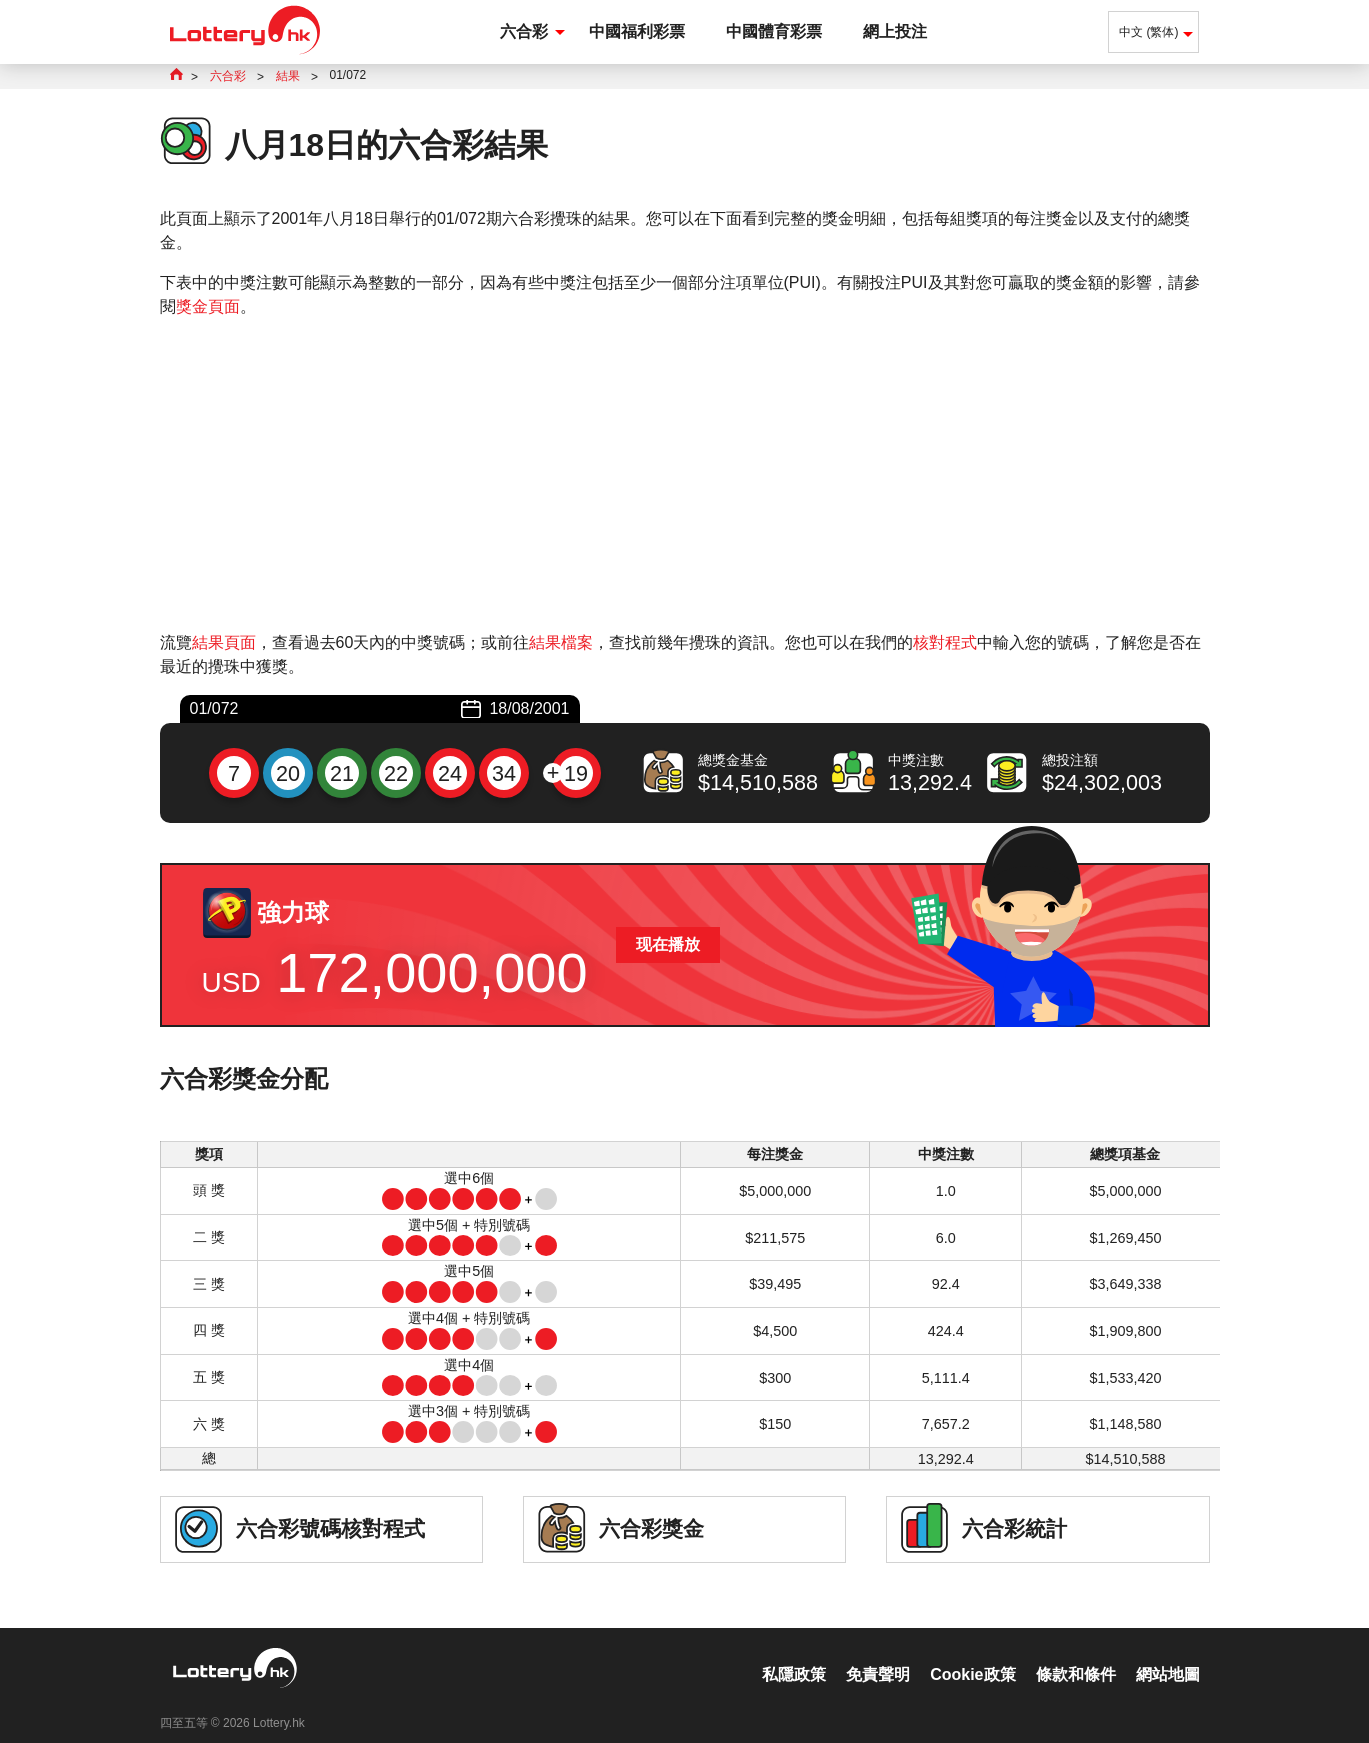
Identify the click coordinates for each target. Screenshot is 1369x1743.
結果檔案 (561, 642)
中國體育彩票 (774, 31)
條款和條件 (1076, 1653)
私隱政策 (794, 1653)
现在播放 (668, 944)
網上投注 (895, 31)
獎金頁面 (208, 306)
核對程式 (945, 642)
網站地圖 (1168, 1653)
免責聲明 (878, 1653)
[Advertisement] (685, 475)
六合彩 (524, 31)
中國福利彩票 (637, 31)
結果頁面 (224, 642)
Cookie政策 (972, 1653)
